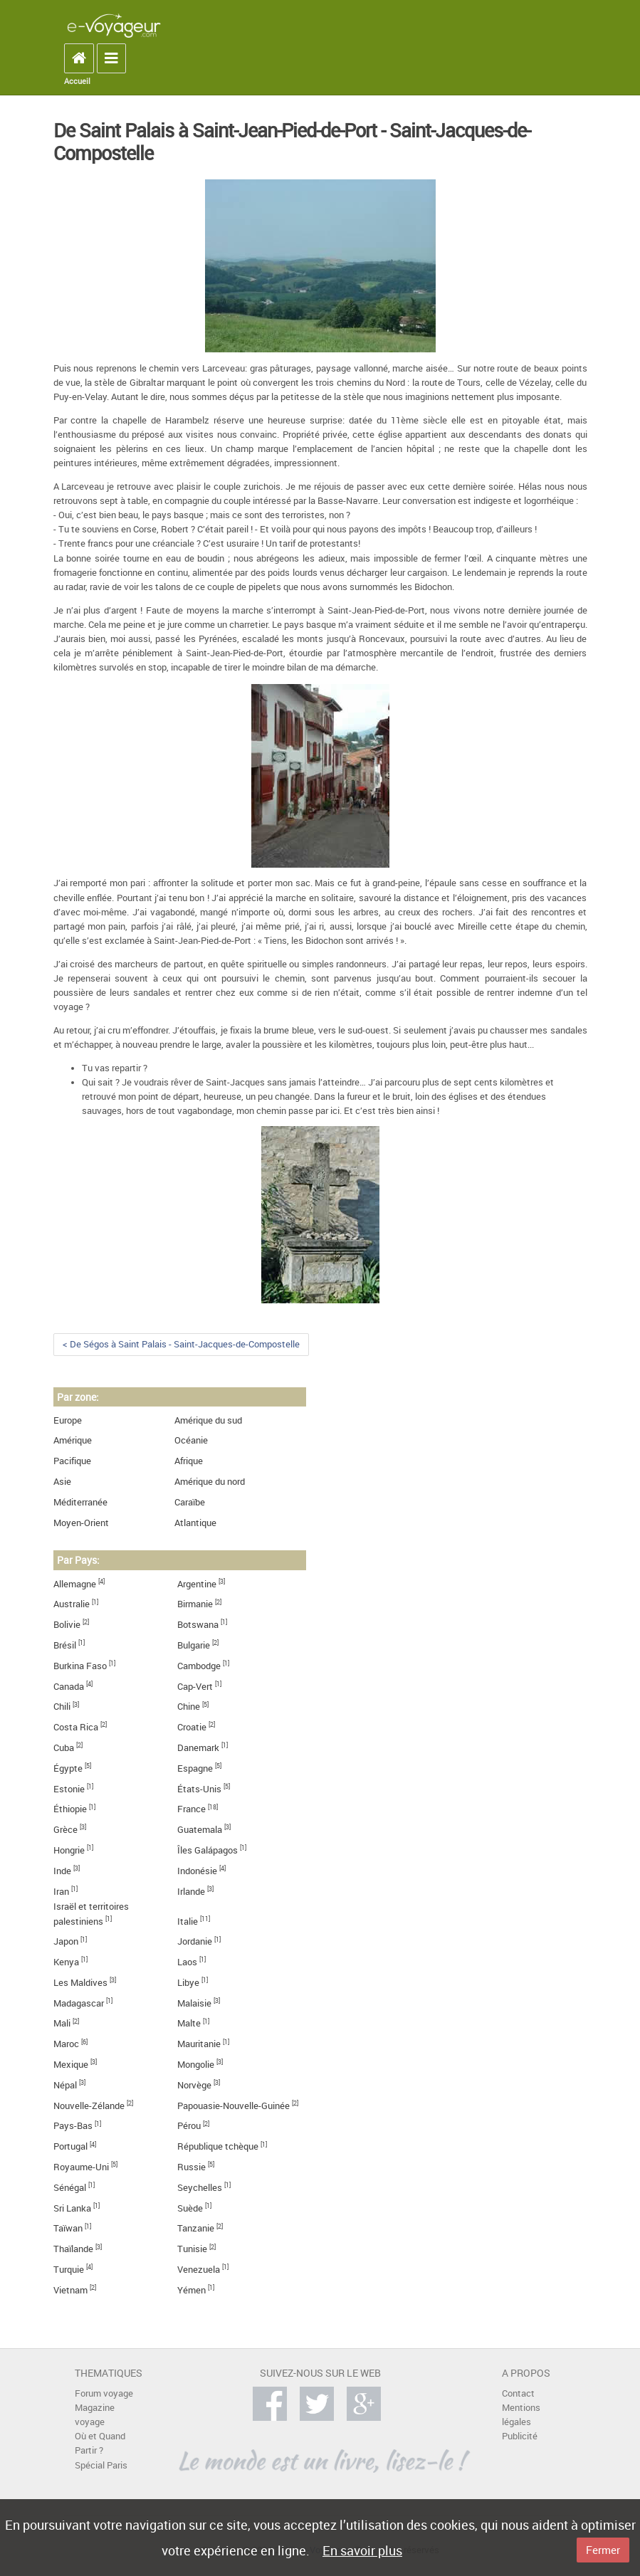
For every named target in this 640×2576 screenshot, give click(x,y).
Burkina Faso (80, 1666)
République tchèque (217, 2146)
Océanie (191, 1440)
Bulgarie (193, 1645)
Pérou (189, 2126)
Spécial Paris (101, 2465)
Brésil (64, 1645)
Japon (65, 1941)
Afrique (188, 1461)
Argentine (196, 1584)
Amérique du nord (209, 1482)
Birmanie (195, 1604)
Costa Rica (75, 1727)
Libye (188, 1983)
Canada (68, 1687)
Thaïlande (73, 2249)
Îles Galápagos (207, 1850)
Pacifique (72, 1461)
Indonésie (197, 1871)
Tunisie (192, 2249)
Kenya (66, 1962)
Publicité (519, 2436)
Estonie (69, 1789)
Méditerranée (80, 1502)
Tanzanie (195, 2228)
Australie (71, 1604)
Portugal (70, 2146)
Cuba (63, 1748)
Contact (518, 2393)
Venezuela (198, 2270)
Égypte (68, 1768)
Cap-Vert (195, 1687)
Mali (61, 2023)
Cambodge (199, 1666)
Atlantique (195, 1523)
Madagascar (78, 2003)
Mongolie (195, 2065)
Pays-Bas (73, 2126)
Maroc (66, 2044)
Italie (187, 1921)
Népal (65, 2085)
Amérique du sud (208, 1420)
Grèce (65, 1830)
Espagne (195, 1768)
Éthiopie (70, 1809)
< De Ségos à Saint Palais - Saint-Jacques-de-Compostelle (181, 1344)
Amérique (72, 1440)
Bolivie (66, 1625)
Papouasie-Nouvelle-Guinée (233, 2106)
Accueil (77, 81)
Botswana (198, 1625)
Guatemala (199, 1830)
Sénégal (69, 2188)
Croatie (191, 1727)
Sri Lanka (72, 2208)
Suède (190, 2208)
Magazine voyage (95, 2415)
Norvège (194, 2085)
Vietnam (70, 2290)
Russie (191, 2167)
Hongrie (69, 1850)
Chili (61, 1706)
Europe (67, 1420)
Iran (61, 1892)
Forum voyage (104, 2393)
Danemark (198, 1748)
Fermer (603, 2550)
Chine (188, 1706)
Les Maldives (80, 1983)
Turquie (68, 2270)
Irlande (191, 1892)
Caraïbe (189, 1502)
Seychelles (199, 2188)
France (191, 1809)
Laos (187, 1962)
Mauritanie (199, 2044)
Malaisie (194, 2003)
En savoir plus (362, 2550)
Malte (189, 2023)
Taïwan (68, 2228)
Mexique (70, 2065)
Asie (62, 1482)
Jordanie (194, 1941)
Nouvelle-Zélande (89, 2106)
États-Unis (199, 1789)
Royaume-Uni (81, 2167)
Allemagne (74, 1584)
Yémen (191, 2290)
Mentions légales (521, 2415)
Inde (62, 1871)
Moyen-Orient (81, 1523)
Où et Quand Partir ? (100, 2443)
